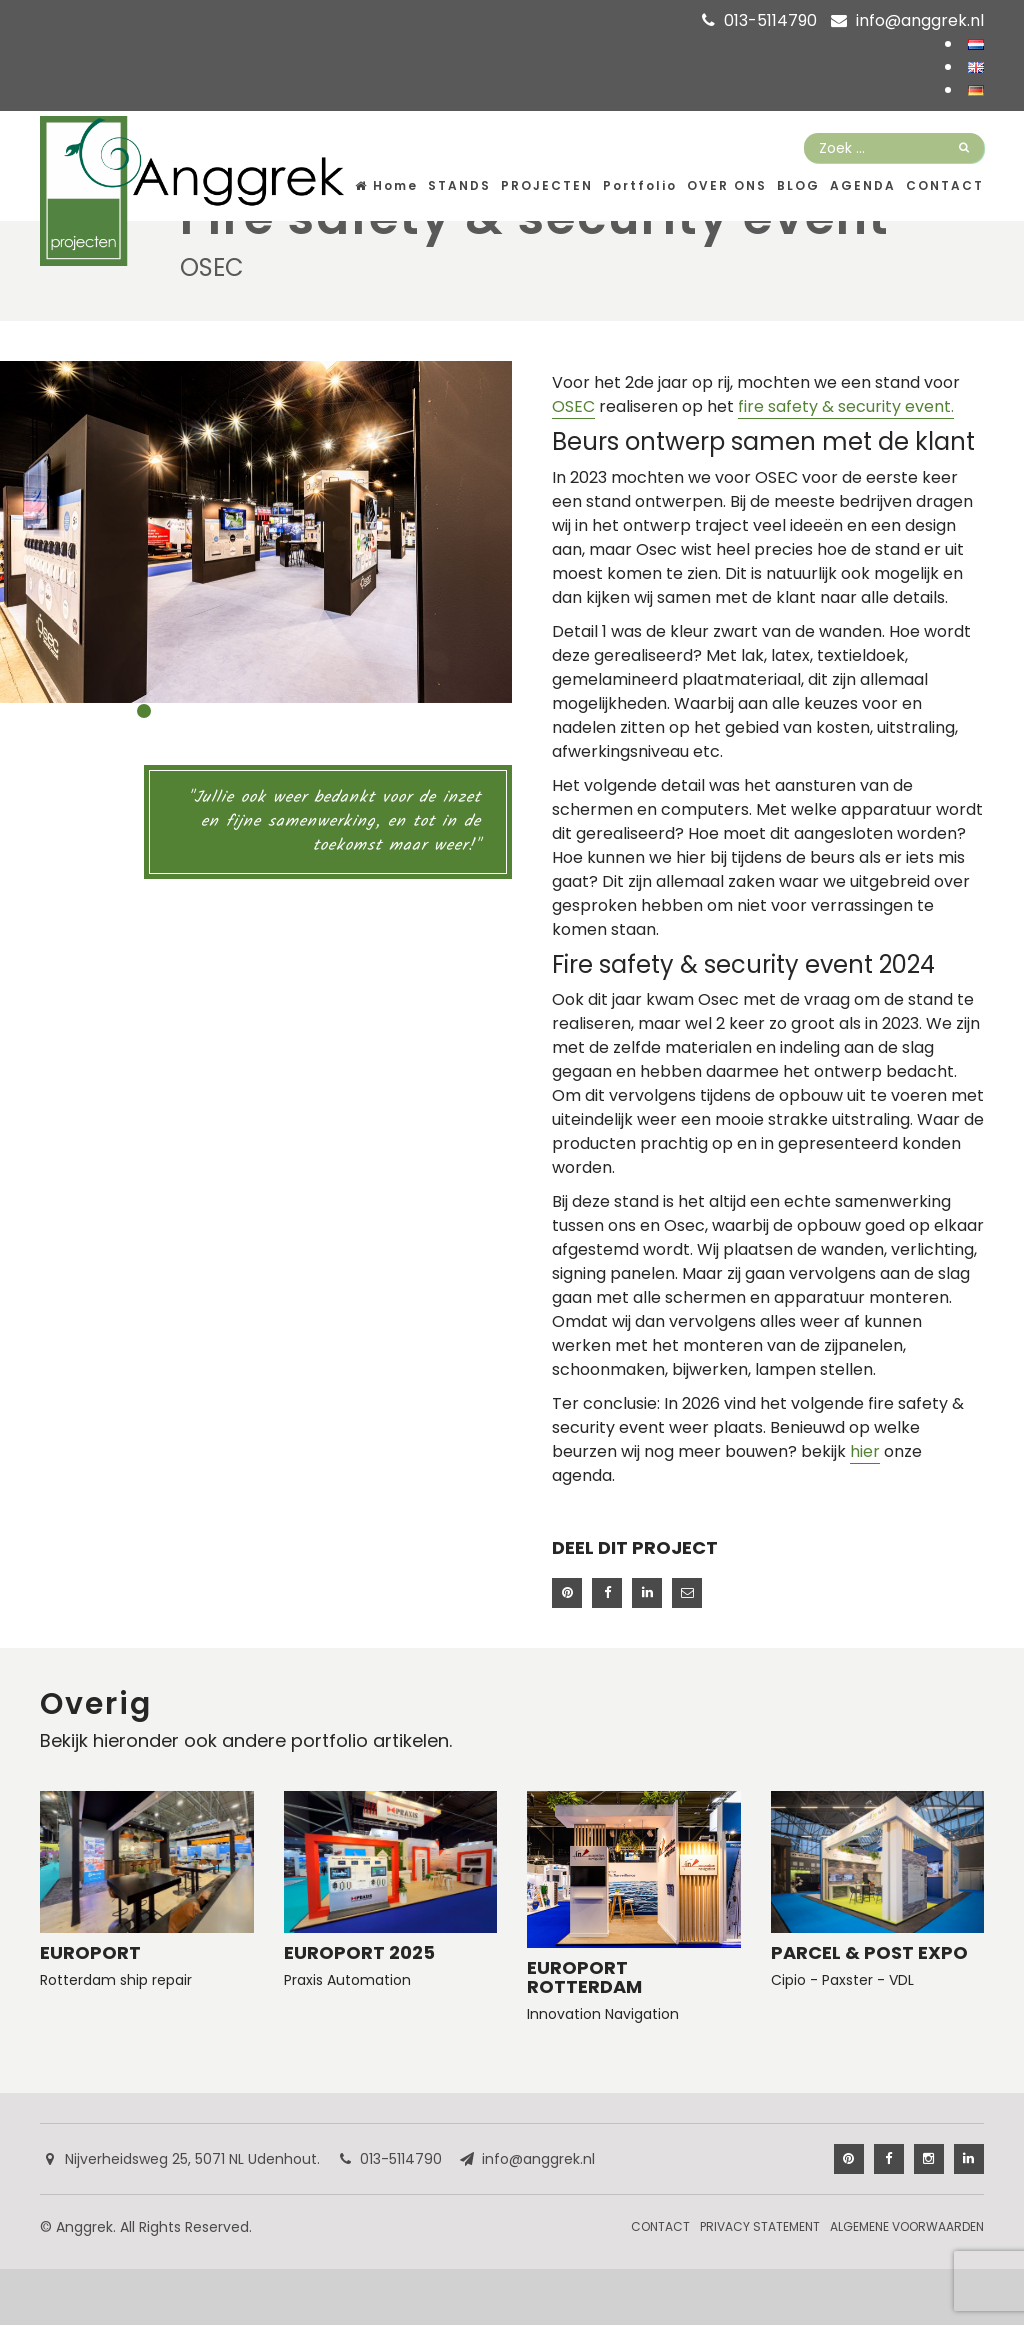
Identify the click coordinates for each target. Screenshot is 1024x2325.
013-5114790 (770, 20)
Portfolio (640, 185)
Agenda (863, 185)
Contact (945, 185)
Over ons (727, 185)
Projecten (547, 185)
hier (865, 1451)
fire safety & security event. (846, 406)
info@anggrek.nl (920, 20)
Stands (459, 185)
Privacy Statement (760, 2226)
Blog (798, 185)
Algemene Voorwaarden (907, 2226)
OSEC (573, 406)
